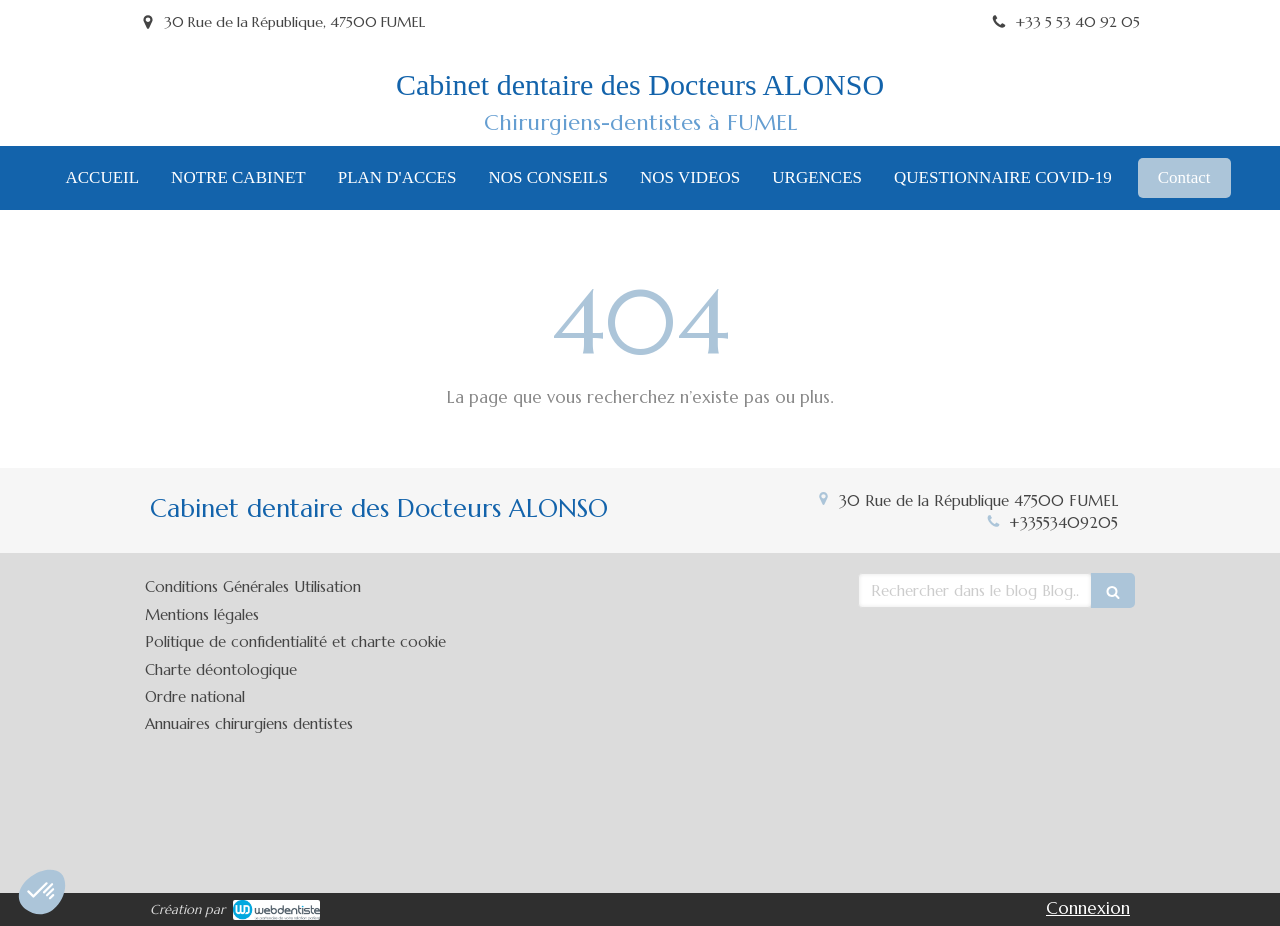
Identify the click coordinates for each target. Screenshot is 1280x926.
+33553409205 (1063, 522)
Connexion (1088, 908)
